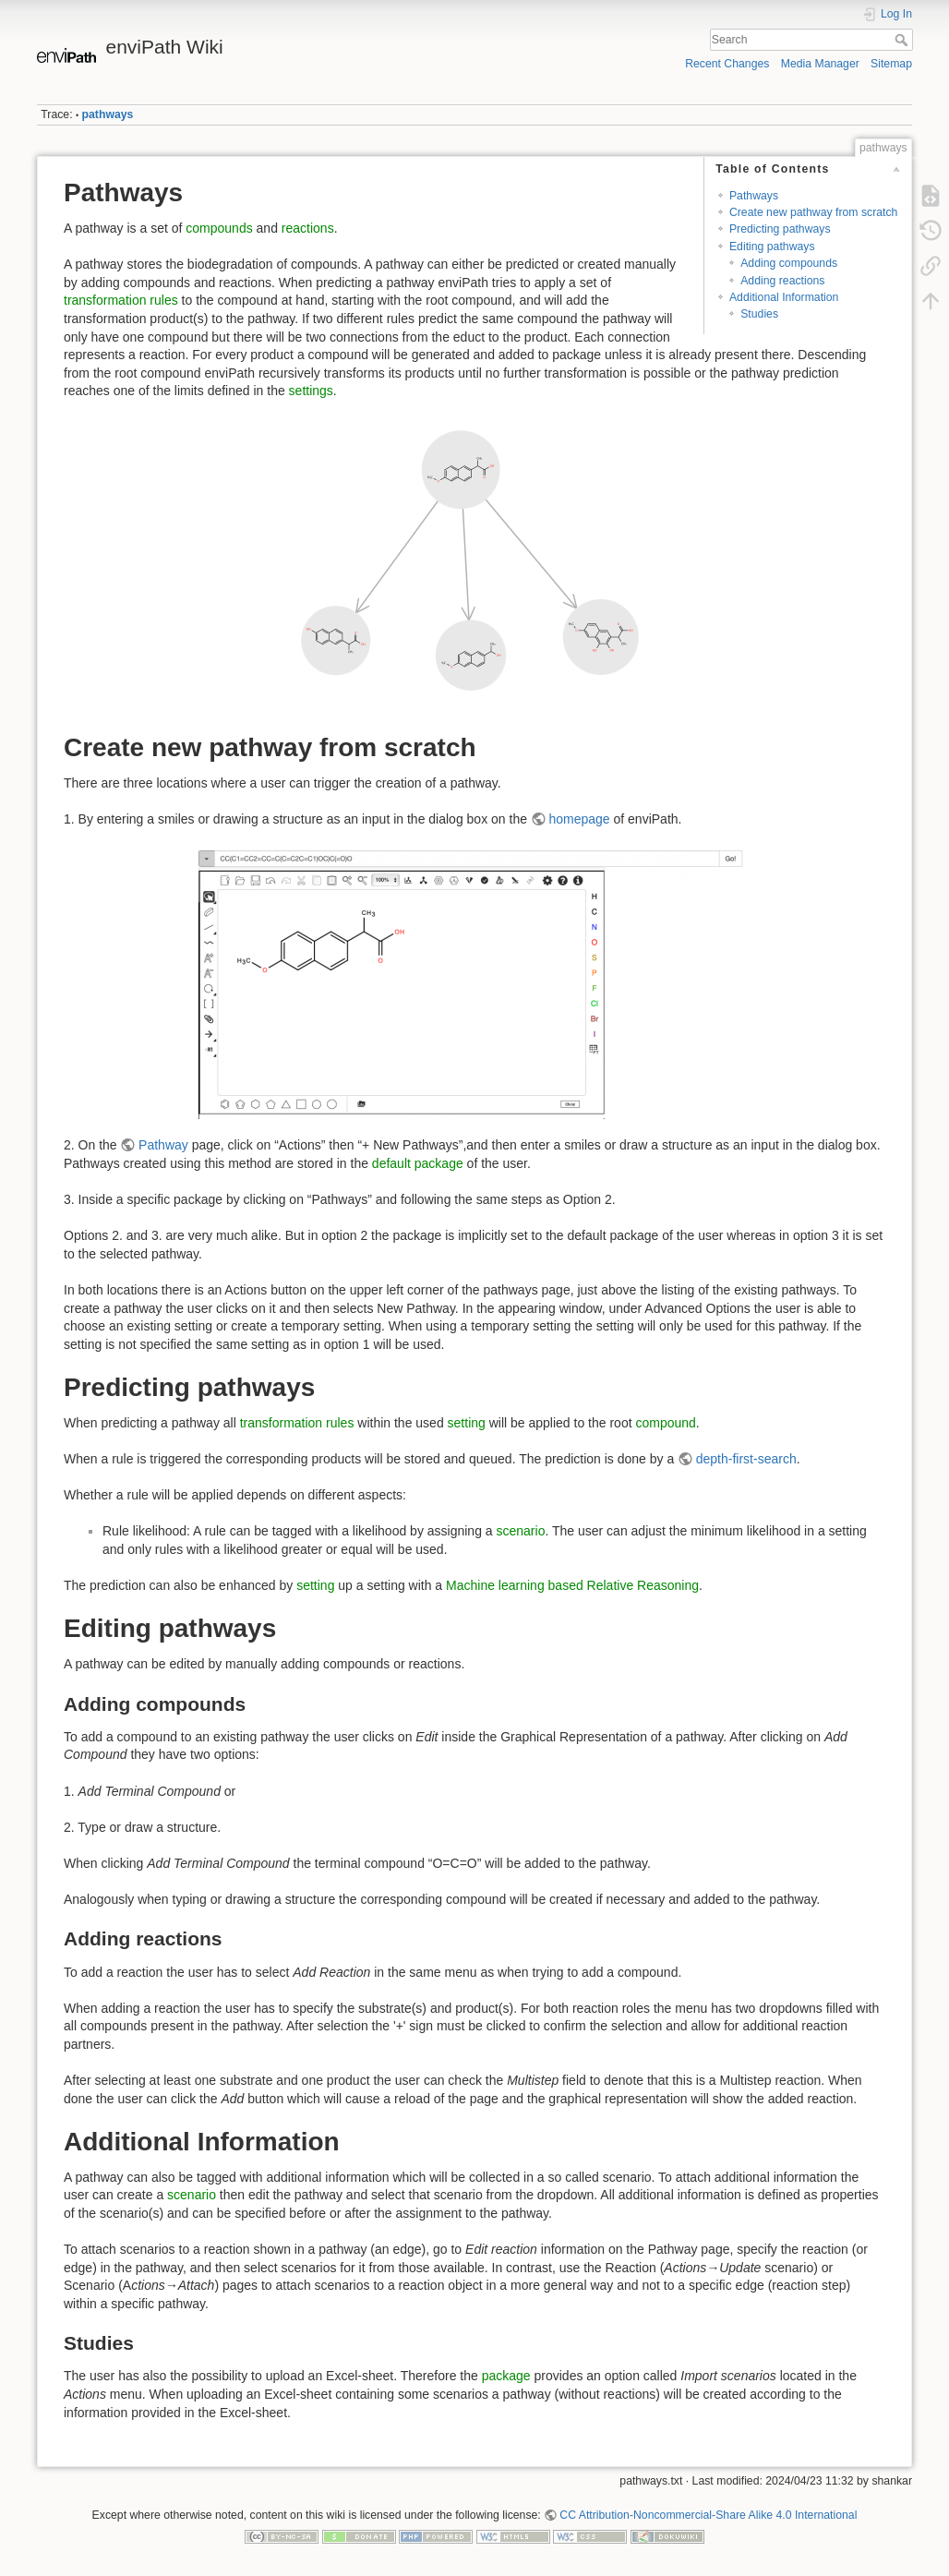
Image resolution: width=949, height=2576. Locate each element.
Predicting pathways (780, 229)
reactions (308, 228)
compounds (219, 228)
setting (467, 1422)
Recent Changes (727, 63)
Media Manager (820, 63)
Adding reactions (782, 280)
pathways (108, 114)
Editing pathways (772, 246)
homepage (578, 819)
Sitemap (891, 63)
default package (417, 1163)
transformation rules (121, 300)
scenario (521, 1530)
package (506, 2375)
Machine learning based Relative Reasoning (572, 1585)
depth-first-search (746, 1458)
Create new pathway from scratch (813, 212)
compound (665, 1422)
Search (903, 39)
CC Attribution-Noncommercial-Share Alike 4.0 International (708, 2515)
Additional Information (784, 297)
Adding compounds (788, 263)
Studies (759, 313)
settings (311, 390)
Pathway (163, 1145)
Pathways (753, 195)
